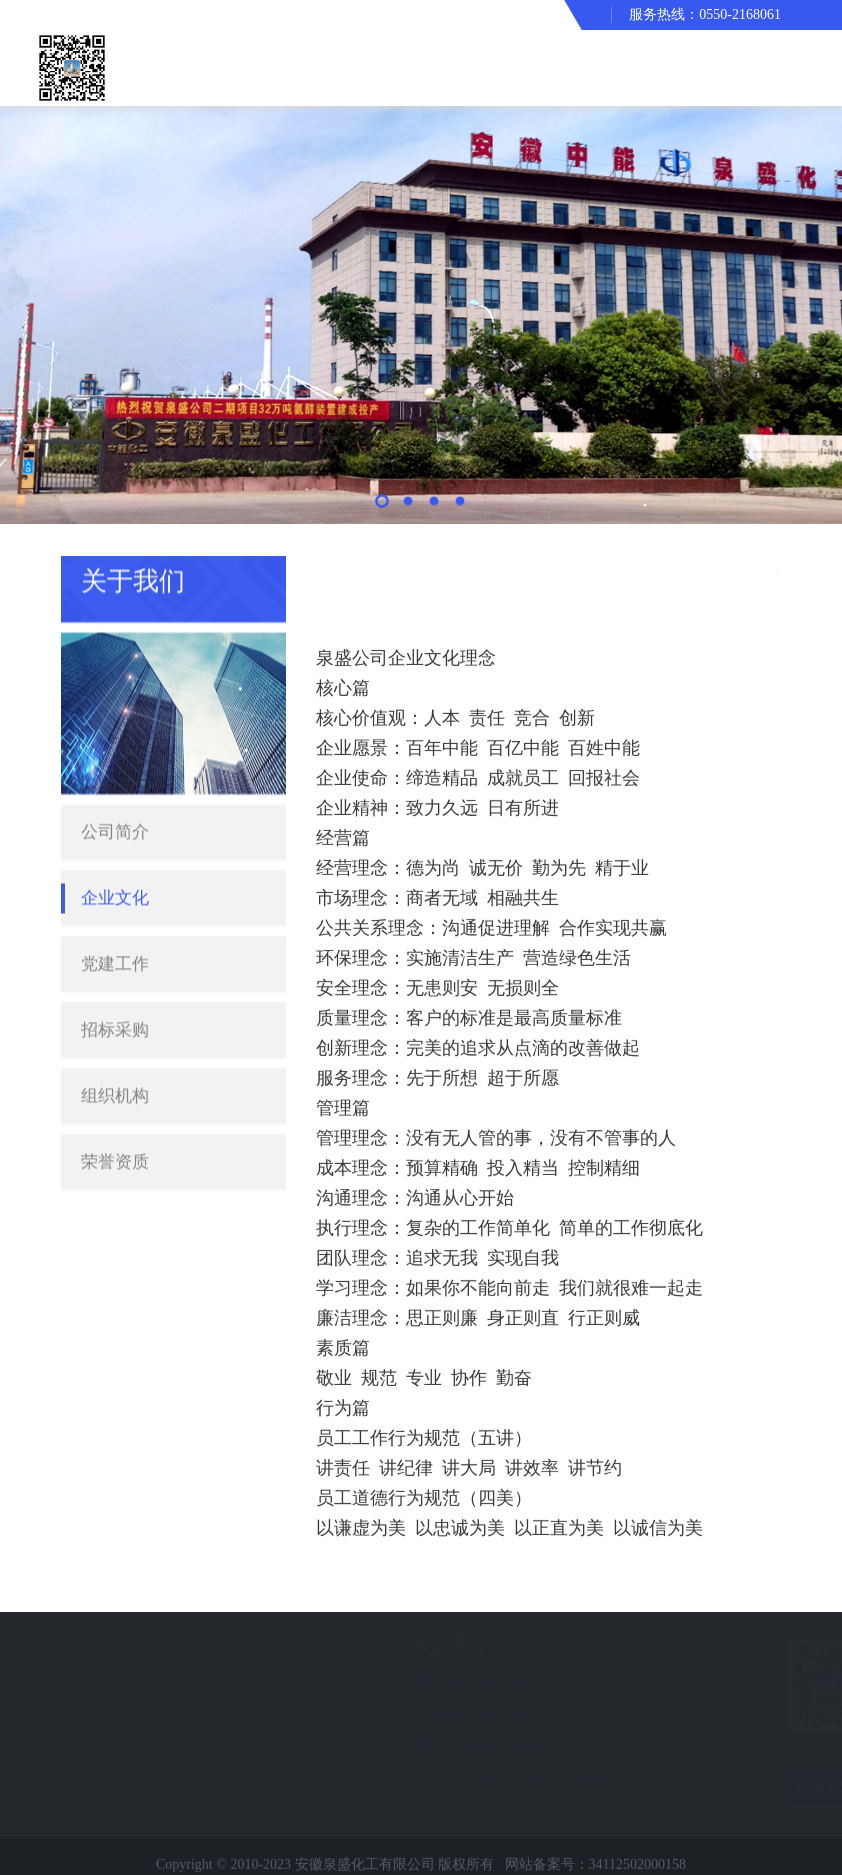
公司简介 (115, 798)
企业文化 (115, 864)
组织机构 (115, 1062)
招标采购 (115, 996)
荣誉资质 (115, 1128)
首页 (660, 572)
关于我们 (719, 572)
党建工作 (115, 930)
